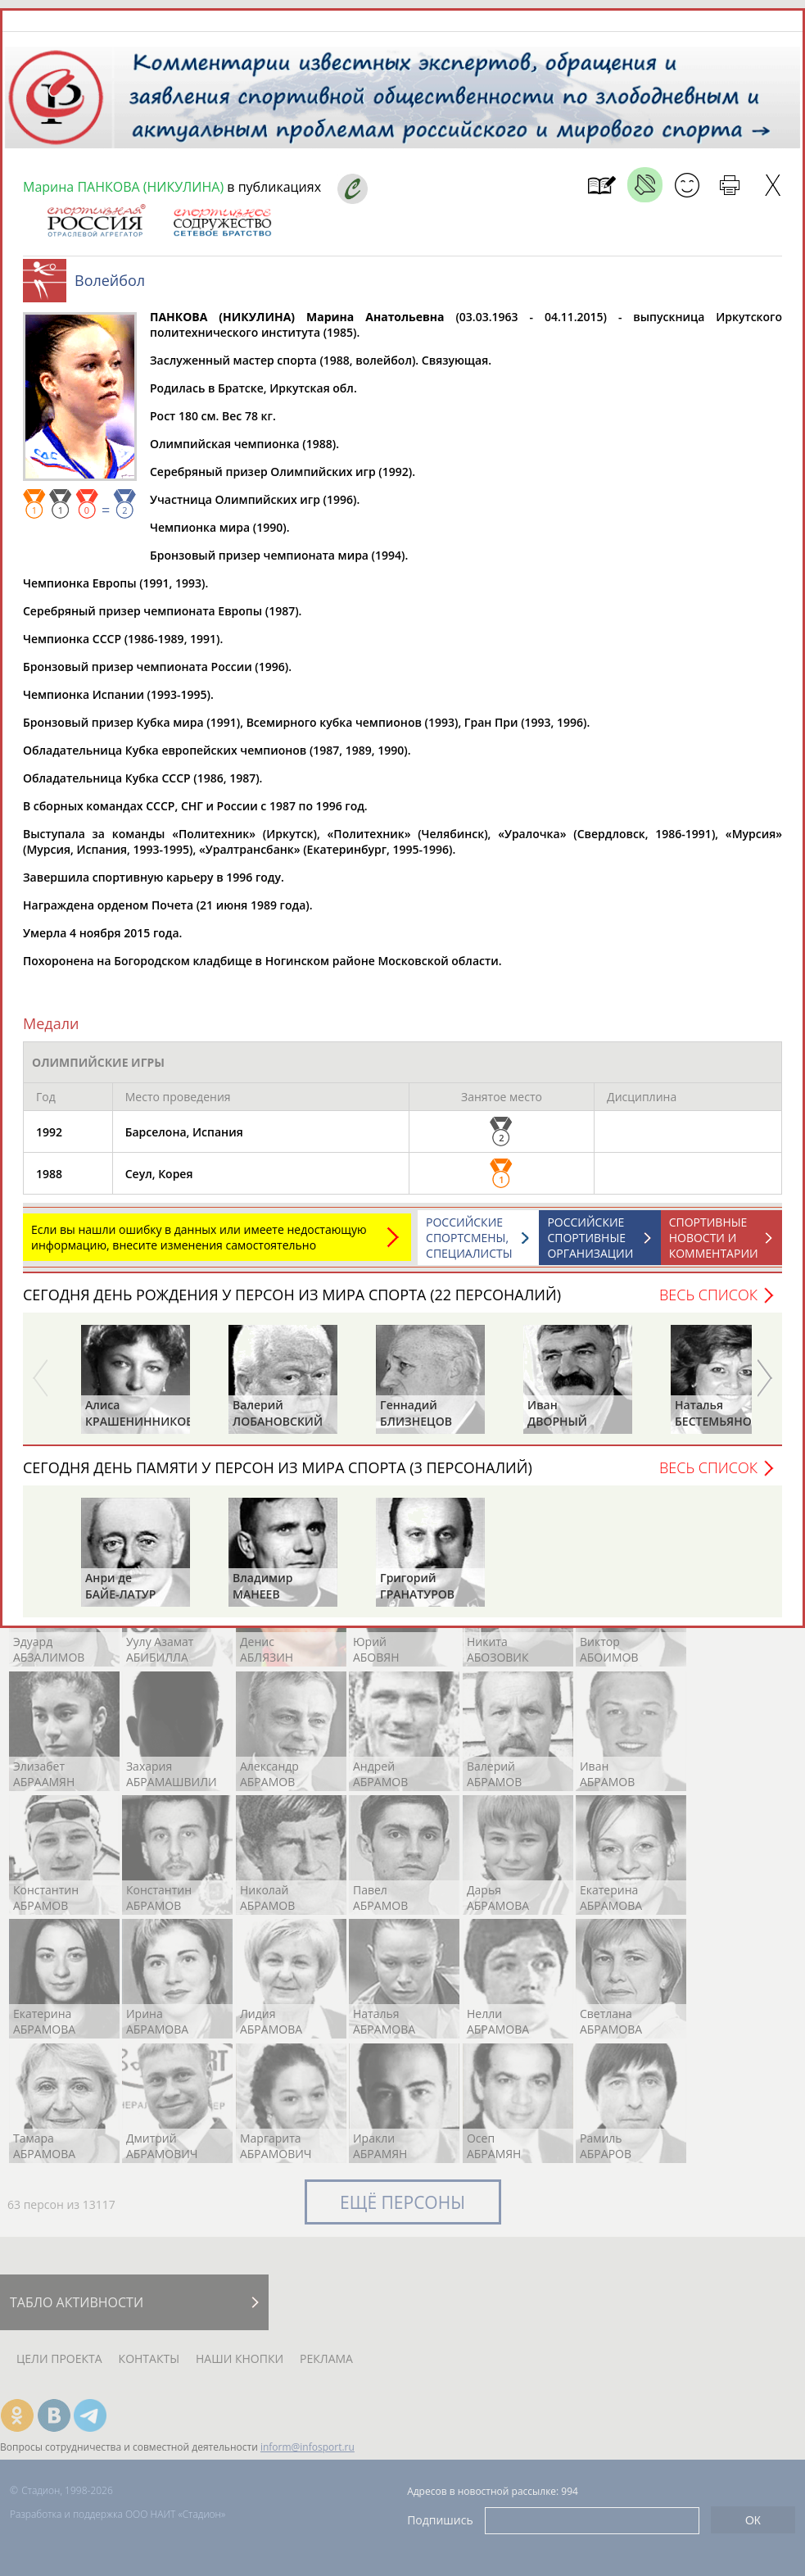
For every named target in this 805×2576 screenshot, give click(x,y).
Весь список (708, 1294)
